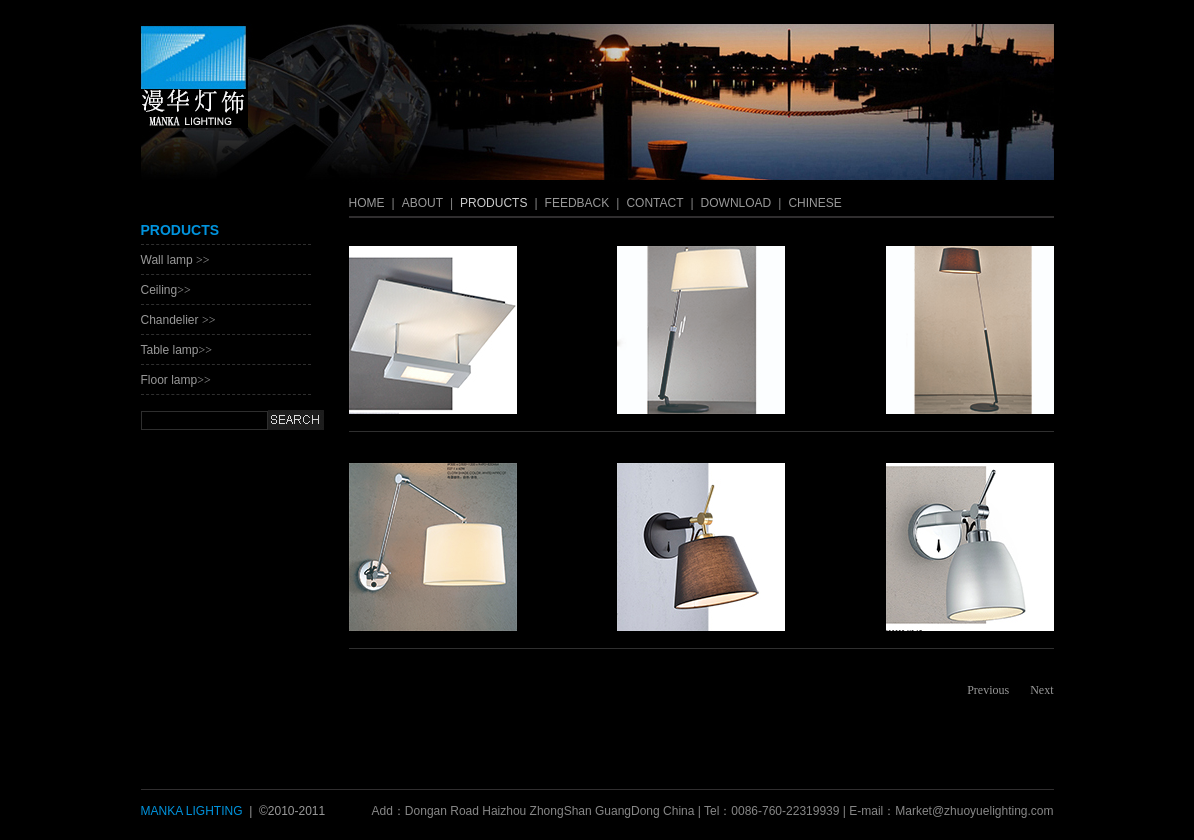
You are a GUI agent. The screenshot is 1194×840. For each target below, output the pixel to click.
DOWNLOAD (736, 203)
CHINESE (814, 203)
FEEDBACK (577, 203)
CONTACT (654, 203)
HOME (367, 203)
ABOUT (422, 203)
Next (1041, 690)
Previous (988, 690)
